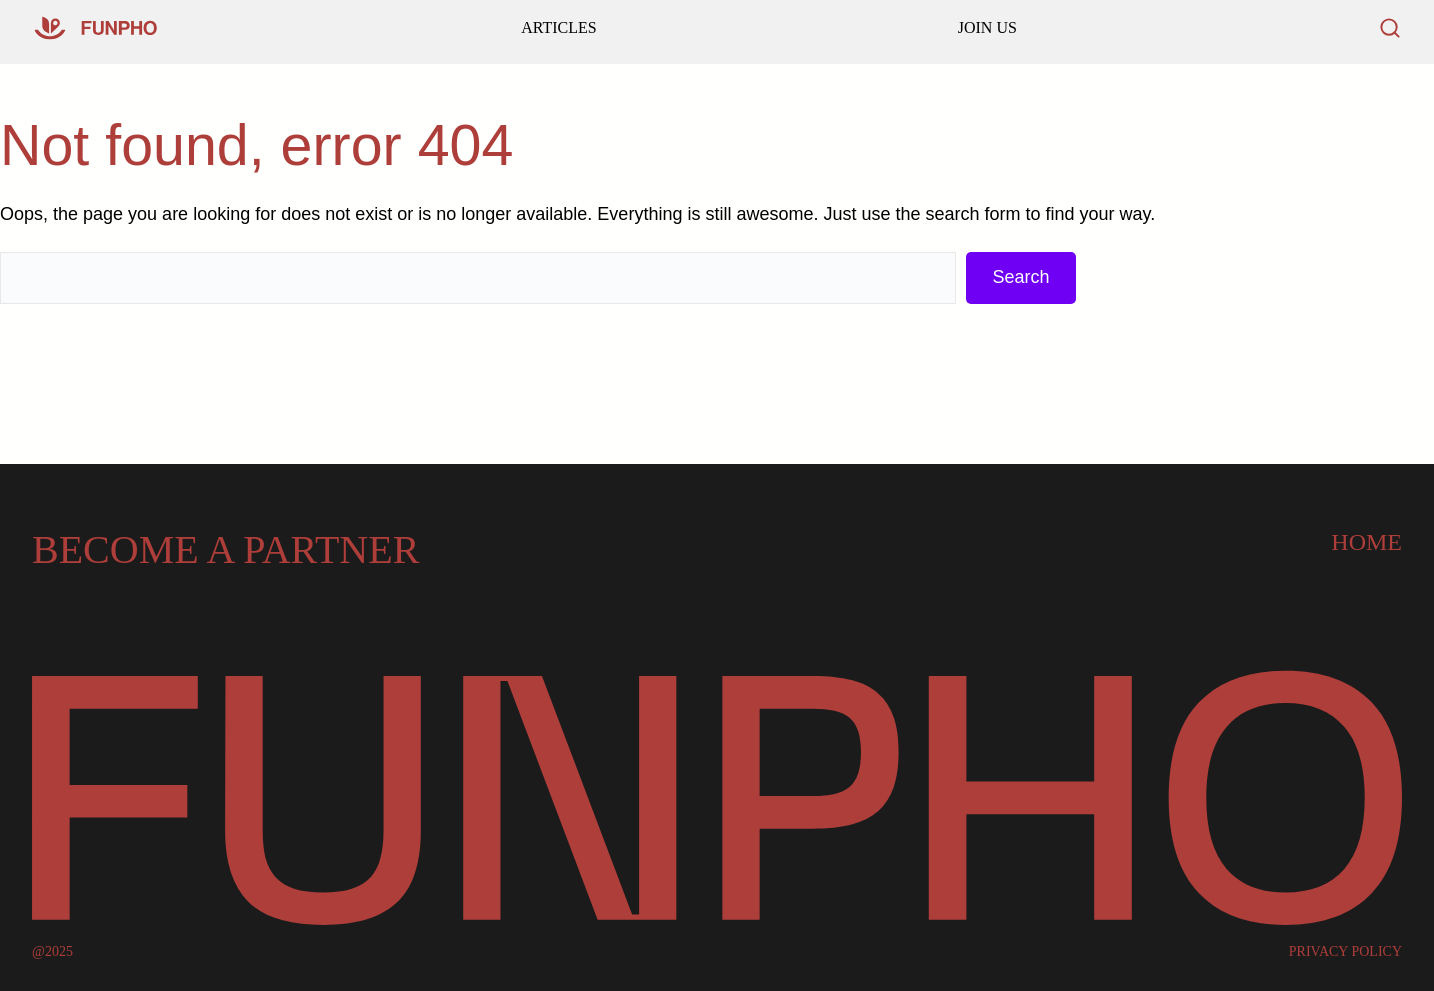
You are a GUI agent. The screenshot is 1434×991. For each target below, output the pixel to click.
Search (1020, 277)
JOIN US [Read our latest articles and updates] (987, 27)
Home (1366, 542)
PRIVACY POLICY (1345, 952)
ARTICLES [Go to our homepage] (558, 27)
